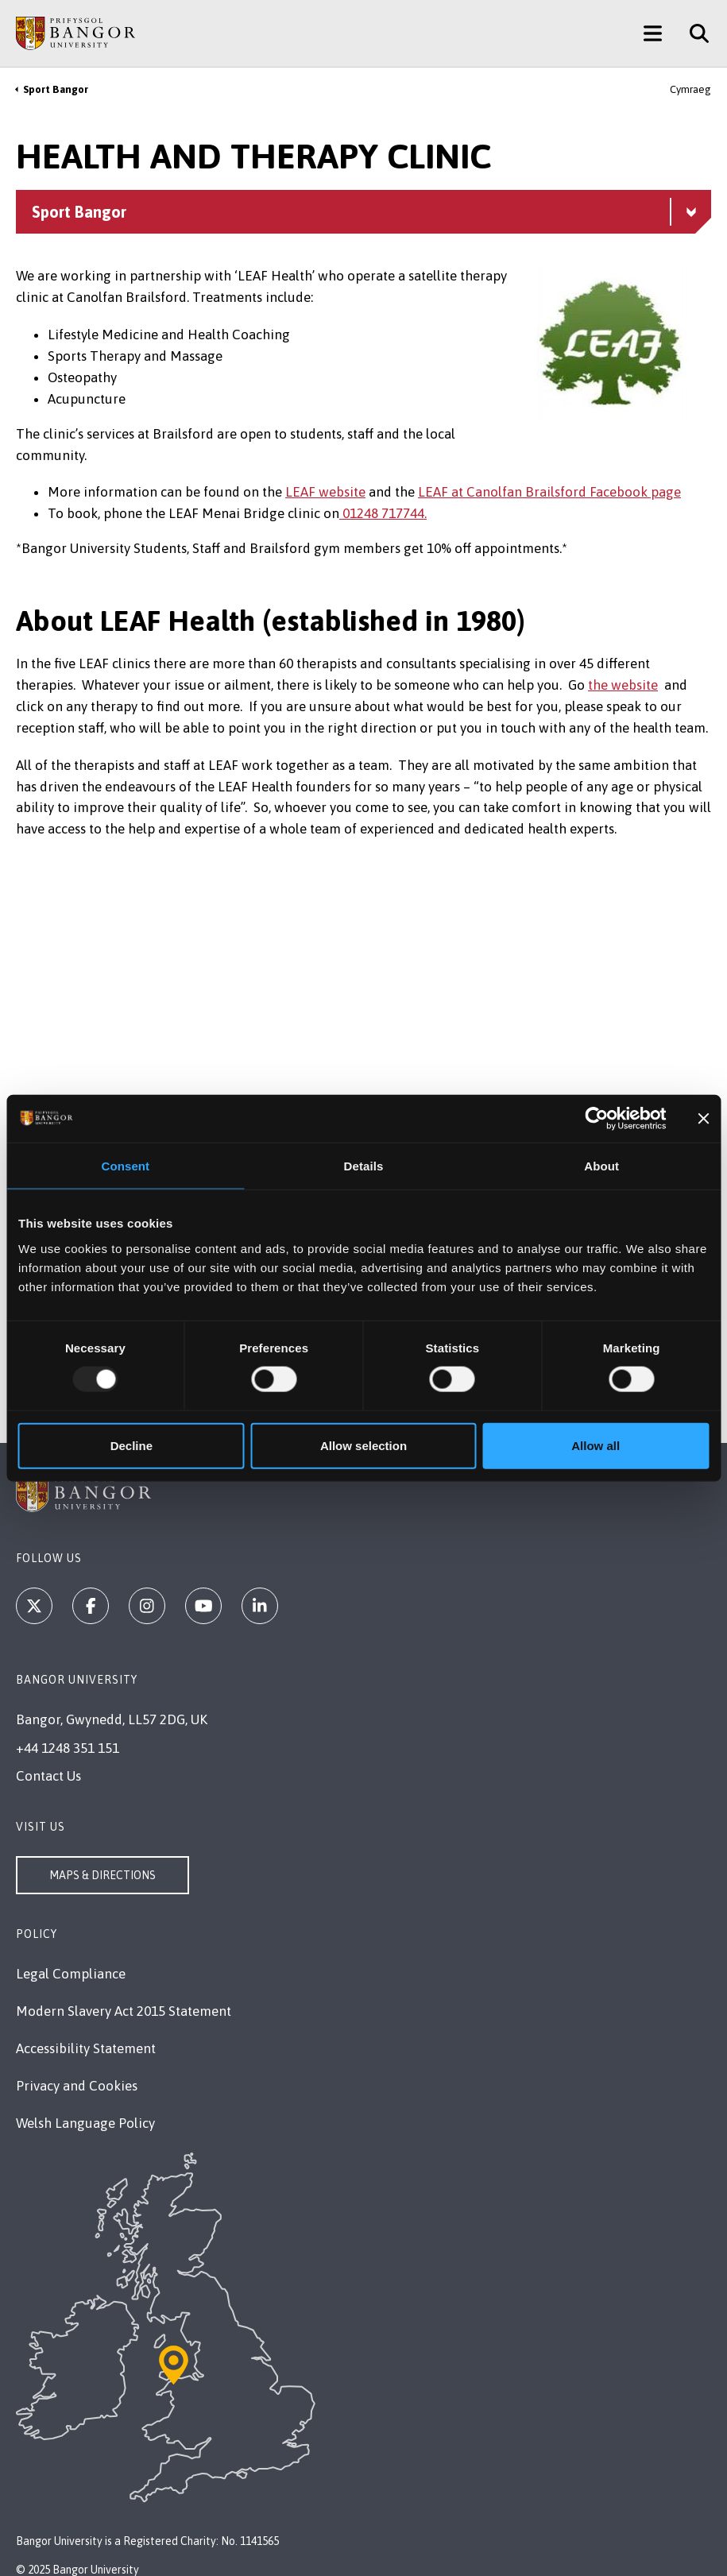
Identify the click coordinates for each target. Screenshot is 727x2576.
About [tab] (601, 1166)
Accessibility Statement (86, 2048)
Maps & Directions (102, 1875)
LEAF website (325, 492)
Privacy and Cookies (76, 2086)
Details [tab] (364, 1166)
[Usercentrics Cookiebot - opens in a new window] (597, 1119)
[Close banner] (703, 1118)
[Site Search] (693, 33)
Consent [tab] (125, 1166)
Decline (131, 1445)
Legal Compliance (71, 1974)
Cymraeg (690, 89)
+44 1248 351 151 (67, 1748)
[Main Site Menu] (653, 33)
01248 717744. (383, 513)
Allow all (595, 1445)
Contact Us (48, 1776)
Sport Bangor (55, 89)
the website (623, 685)
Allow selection (363, 1445)
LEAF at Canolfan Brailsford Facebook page (549, 492)
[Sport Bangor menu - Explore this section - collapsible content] (363, 212)
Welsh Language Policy (85, 2123)
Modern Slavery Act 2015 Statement (123, 2011)
